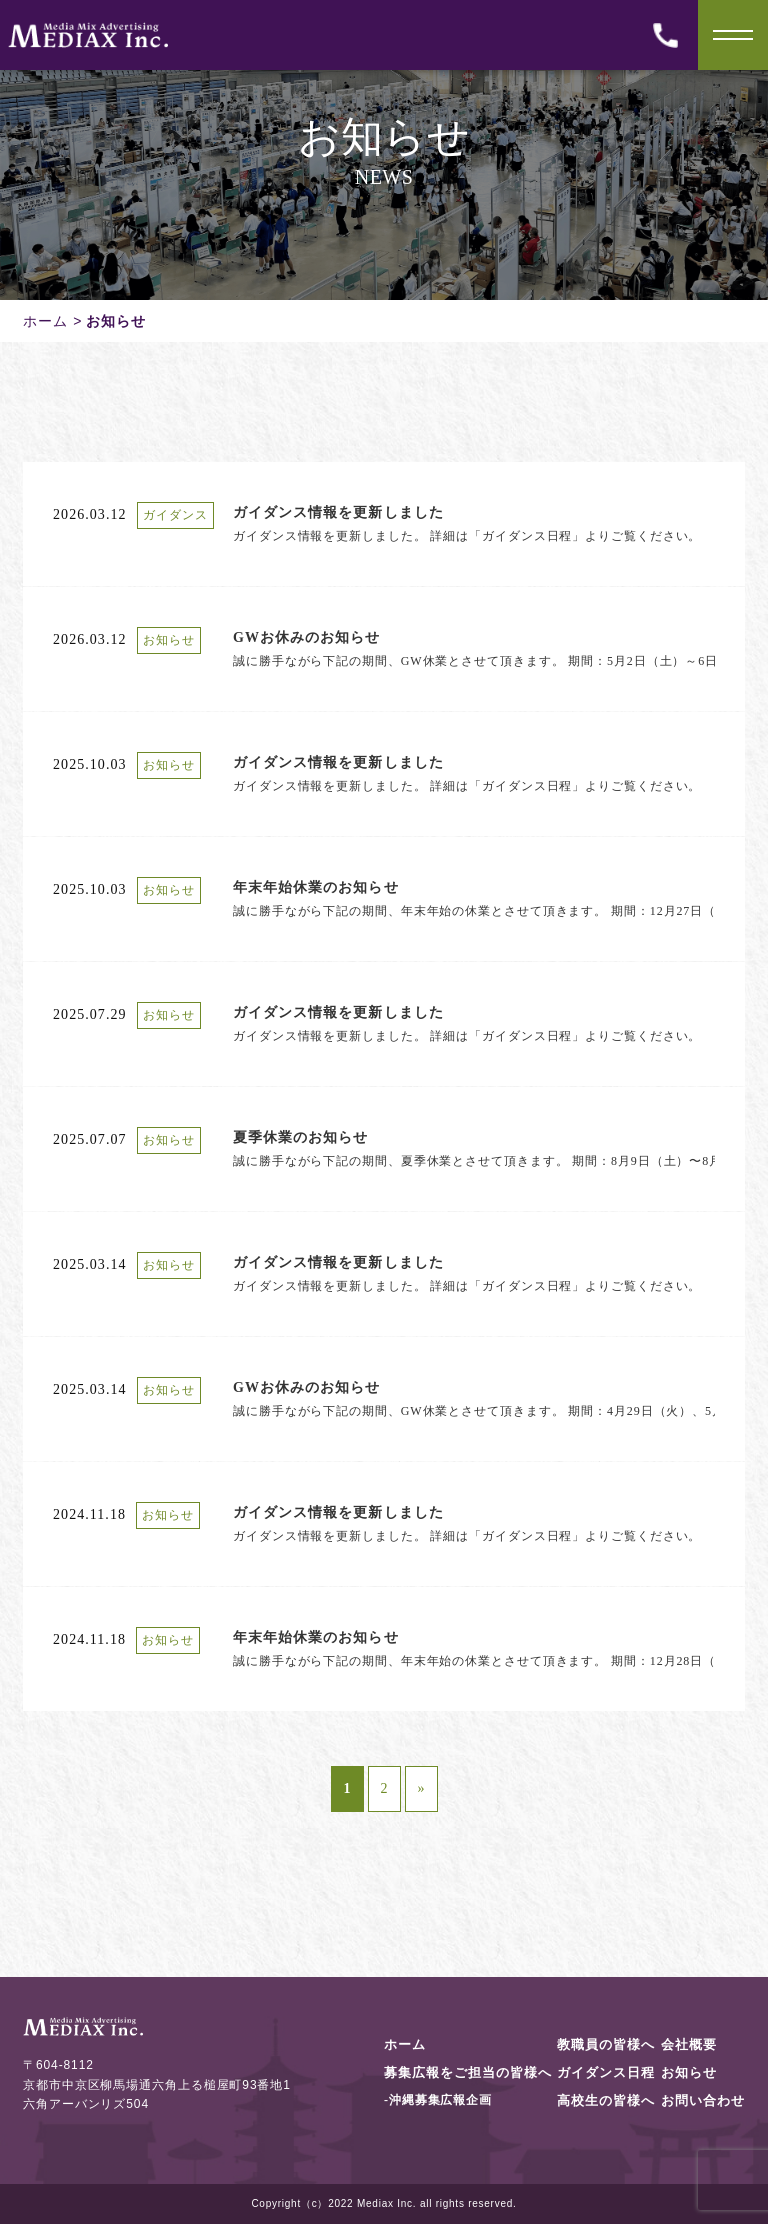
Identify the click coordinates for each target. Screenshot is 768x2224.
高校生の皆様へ (606, 2100)
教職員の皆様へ (606, 2044)
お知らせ (689, 2072)
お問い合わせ (703, 2100)
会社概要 (689, 2044)
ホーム (45, 321)
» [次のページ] (421, 1788)
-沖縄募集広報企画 (438, 2100)
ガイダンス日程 (606, 2072)
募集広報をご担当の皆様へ (468, 2072)
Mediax (375, 2203)
